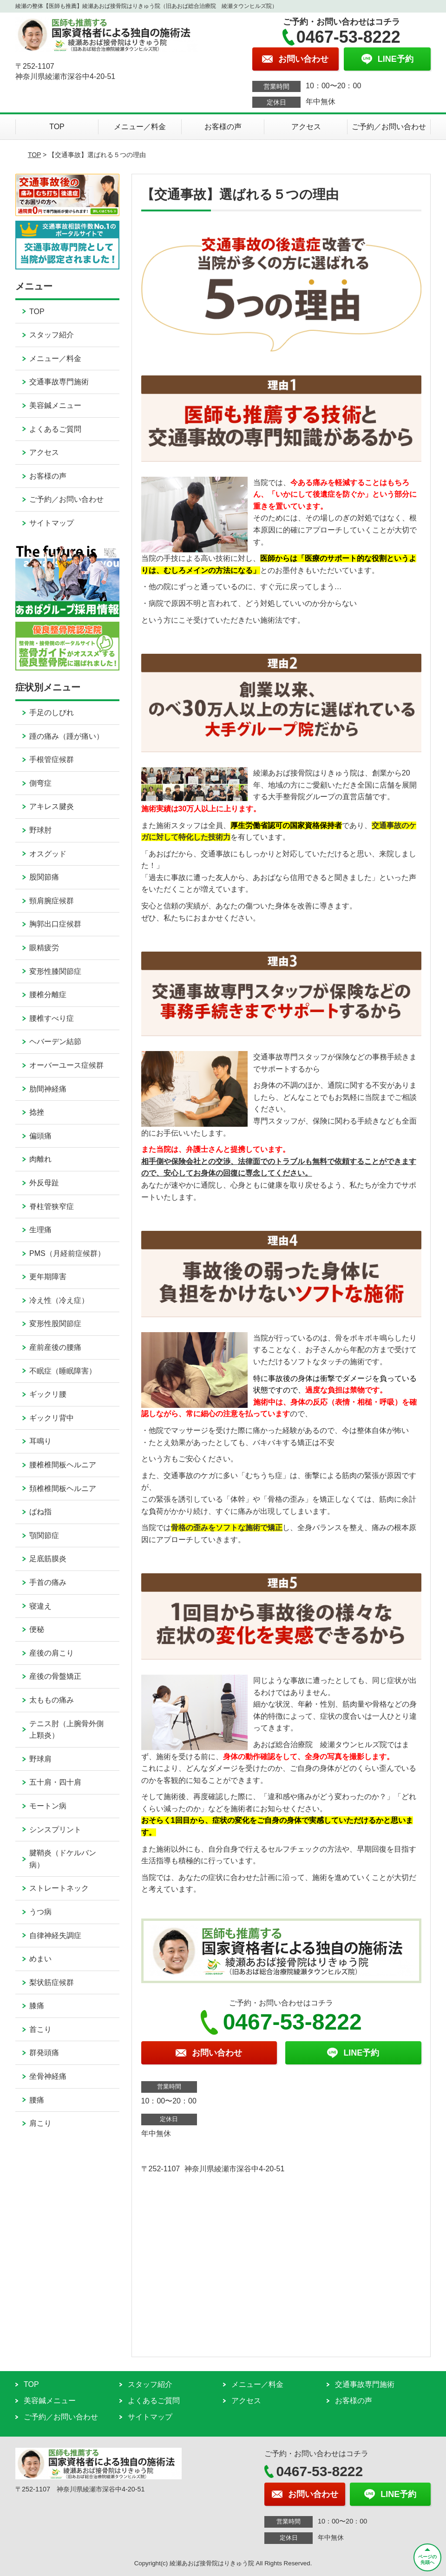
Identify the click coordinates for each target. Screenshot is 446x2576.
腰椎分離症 (47, 995)
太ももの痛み (51, 1700)
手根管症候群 (51, 759)
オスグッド (47, 854)
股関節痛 (44, 877)
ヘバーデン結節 (55, 1041)
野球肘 (40, 830)
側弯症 (40, 783)
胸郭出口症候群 (55, 924)
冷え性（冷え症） (59, 1300)
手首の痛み (47, 1582)
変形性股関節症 (55, 1323)
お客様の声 (223, 127)
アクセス (306, 127)
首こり (40, 2029)
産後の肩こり (51, 1653)
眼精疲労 (44, 948)
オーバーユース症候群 (66, 1065)
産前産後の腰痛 (55, 1347)
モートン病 (47, 1806)
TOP (57, 127)
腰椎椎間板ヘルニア (62, 1465)
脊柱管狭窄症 (51, 1206)
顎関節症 (44, 1535)
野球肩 (40, 1759)
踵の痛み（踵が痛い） (66, 736)
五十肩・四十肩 (55, 1782)
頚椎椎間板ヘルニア (62, 1488)
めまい (40, 1959)
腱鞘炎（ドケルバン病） (62, 1859)
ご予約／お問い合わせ (389, 127)
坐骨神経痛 (47, 2076)
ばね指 (40, 1512)
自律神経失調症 (55, 1935)
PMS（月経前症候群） (67, 1253)
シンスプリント (55, 1829)
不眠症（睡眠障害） (62, 1371)
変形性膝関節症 (55, 971)
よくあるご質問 (55, 429)
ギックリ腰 (47, 1394)
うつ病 (40, 1912)
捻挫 (36, 1112)
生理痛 (40, 1230)
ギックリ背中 (51, 1418)
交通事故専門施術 (59, 382)
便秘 (36, 1629)
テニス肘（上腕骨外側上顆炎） (66, 1730)
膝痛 (36, 2006)
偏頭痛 (40, 1136)
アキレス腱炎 (51, 806)
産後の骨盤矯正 (55, 1676)
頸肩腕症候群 (51, 901)
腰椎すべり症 (51, 1018)
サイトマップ (51, 523)
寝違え (40, 1606)
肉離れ (40, 1159)
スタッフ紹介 (51, 335)
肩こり (40, 2123)
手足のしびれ (51, 712)
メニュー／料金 (140, 127)
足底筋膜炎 (47, 1559)
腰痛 (36, 2100)
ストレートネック (59, 1888)
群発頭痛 (44, 2053)
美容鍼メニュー (55, 405)
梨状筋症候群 (51, 1982)
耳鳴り (40, 1441)
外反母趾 (44, 1183)
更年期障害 (47, 1277)
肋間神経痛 (47, 1089)
